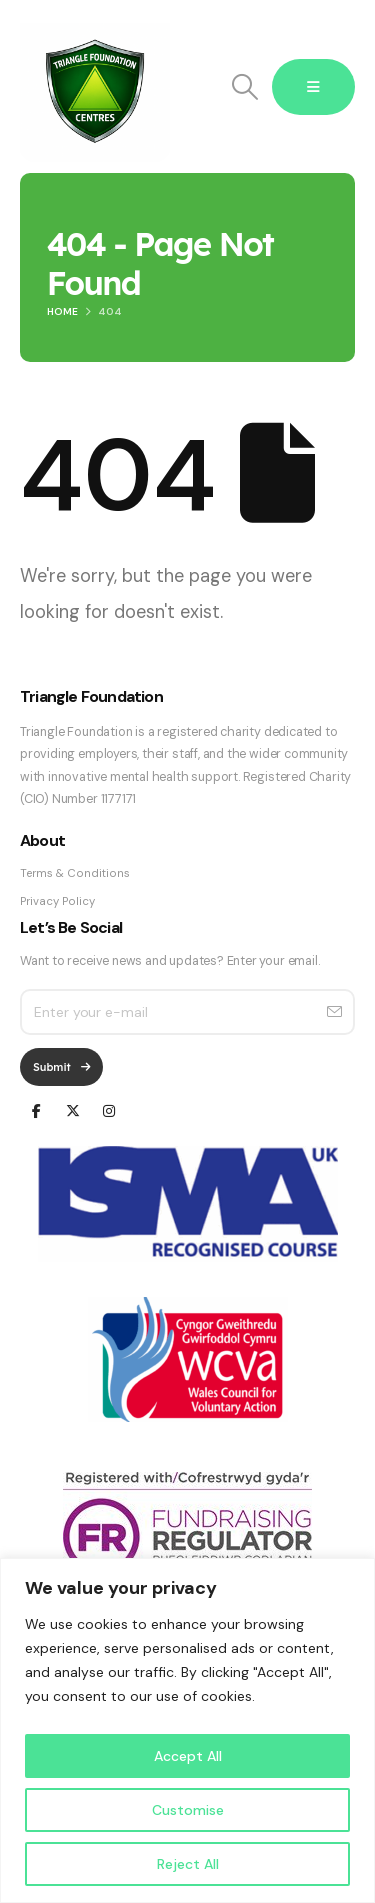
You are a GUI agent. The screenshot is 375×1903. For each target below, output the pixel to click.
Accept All (188, 1756)
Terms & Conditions (75, 873)
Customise (188, 1810)
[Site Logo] (95, 87)
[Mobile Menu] (313, 87)
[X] (72, 1109)
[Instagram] (108, 1109)
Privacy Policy (57, 901)
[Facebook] (36, 1109)
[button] (244, 87)
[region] (187, 1730)
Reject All (188, 1864)
